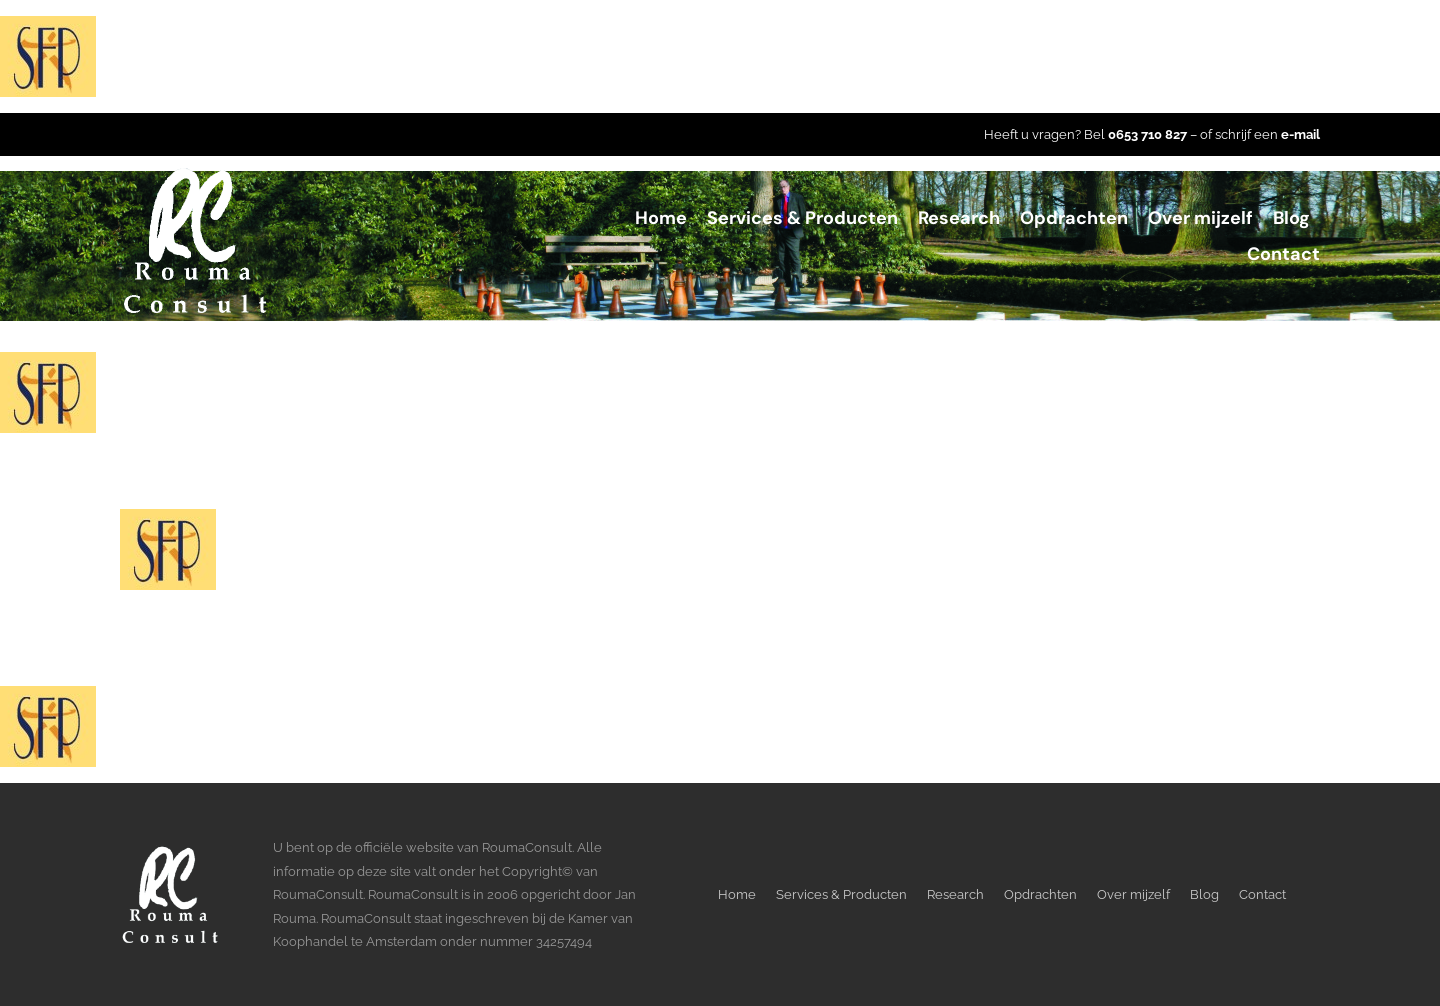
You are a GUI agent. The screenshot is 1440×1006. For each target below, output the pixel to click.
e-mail (1300, 134)
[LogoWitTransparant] (195, 173)
